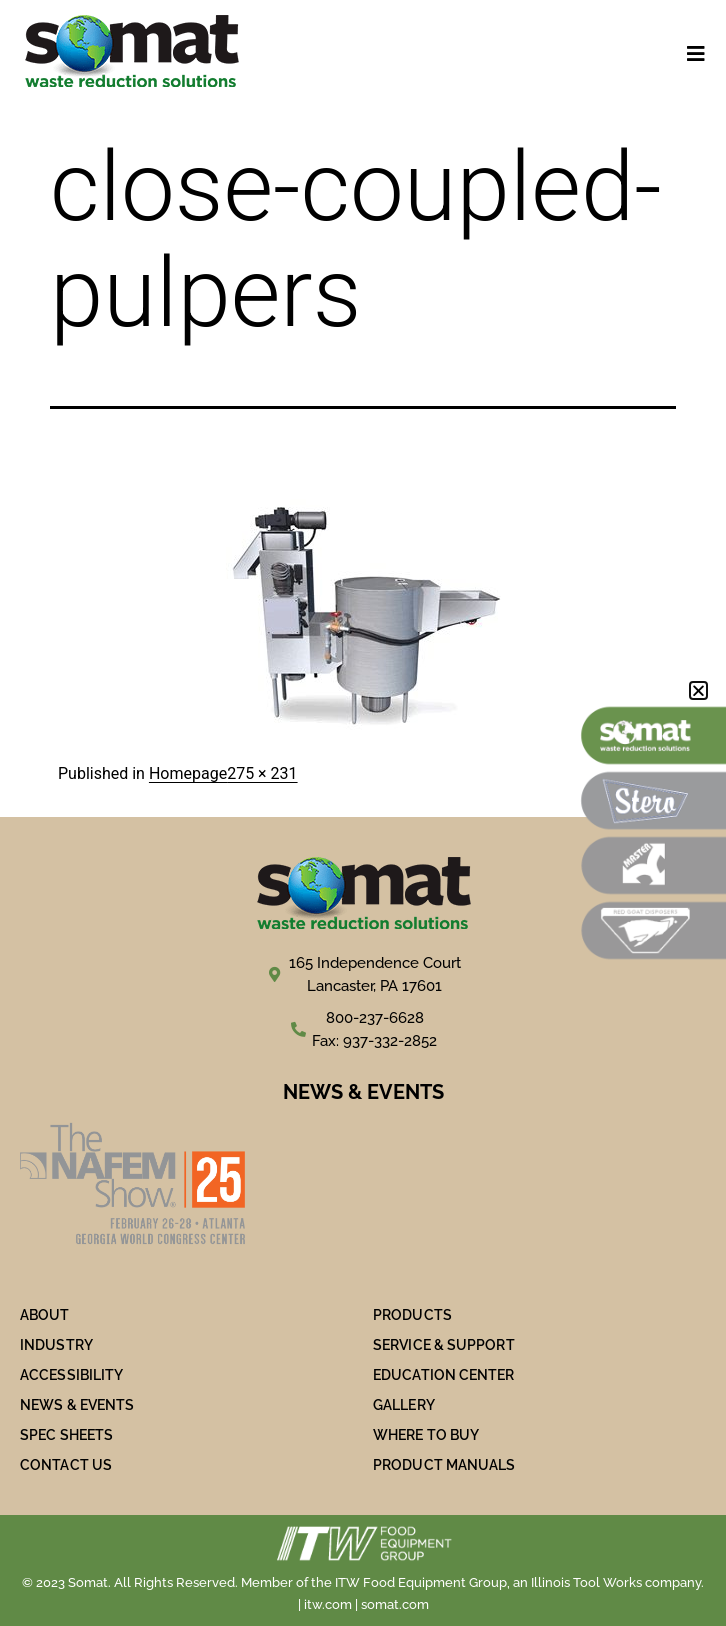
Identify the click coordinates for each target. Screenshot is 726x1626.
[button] (698, 690)
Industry (56, 1345)
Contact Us (66, 1465)
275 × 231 (262, 773)
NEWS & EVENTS (77, 1405)
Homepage (188, 773)
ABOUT (45, 1315)
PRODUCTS (412, 1315)
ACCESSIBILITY (71, 1375)
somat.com (395, 1604)
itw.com (328, 1604)
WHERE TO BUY (426, 1435)
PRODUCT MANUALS (444, 1465)
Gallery (404, 1405)
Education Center (444, 1375)
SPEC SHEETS (66, 1435)
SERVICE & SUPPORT (444, 1345)
